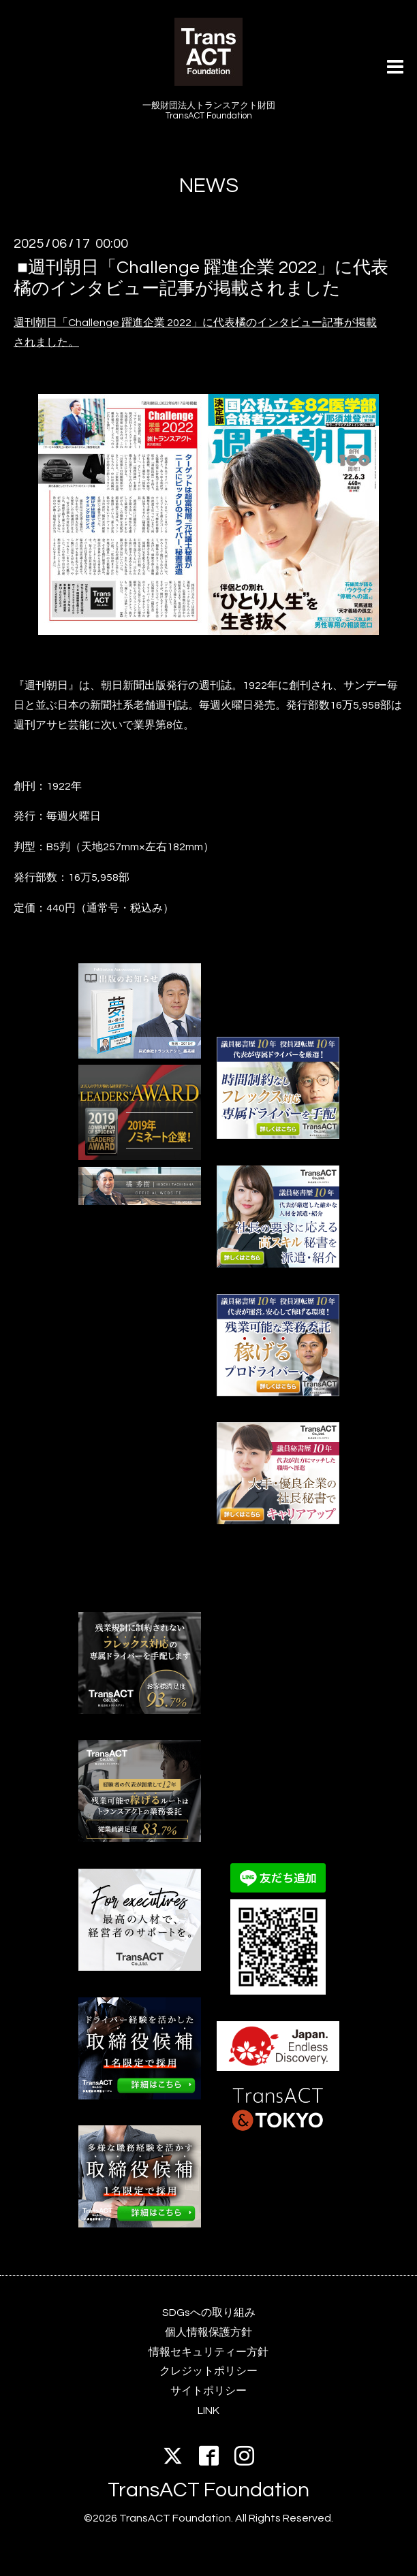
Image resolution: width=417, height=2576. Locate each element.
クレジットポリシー (208, 2371)
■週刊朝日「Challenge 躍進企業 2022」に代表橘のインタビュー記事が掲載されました (201, 278)
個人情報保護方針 (208, 2332)
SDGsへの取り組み (209, 2312)
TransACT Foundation (208, 2489)
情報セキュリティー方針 (208, 2352)
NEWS (208, 185)
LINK (208, 2410)
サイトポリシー (208, 2390)
